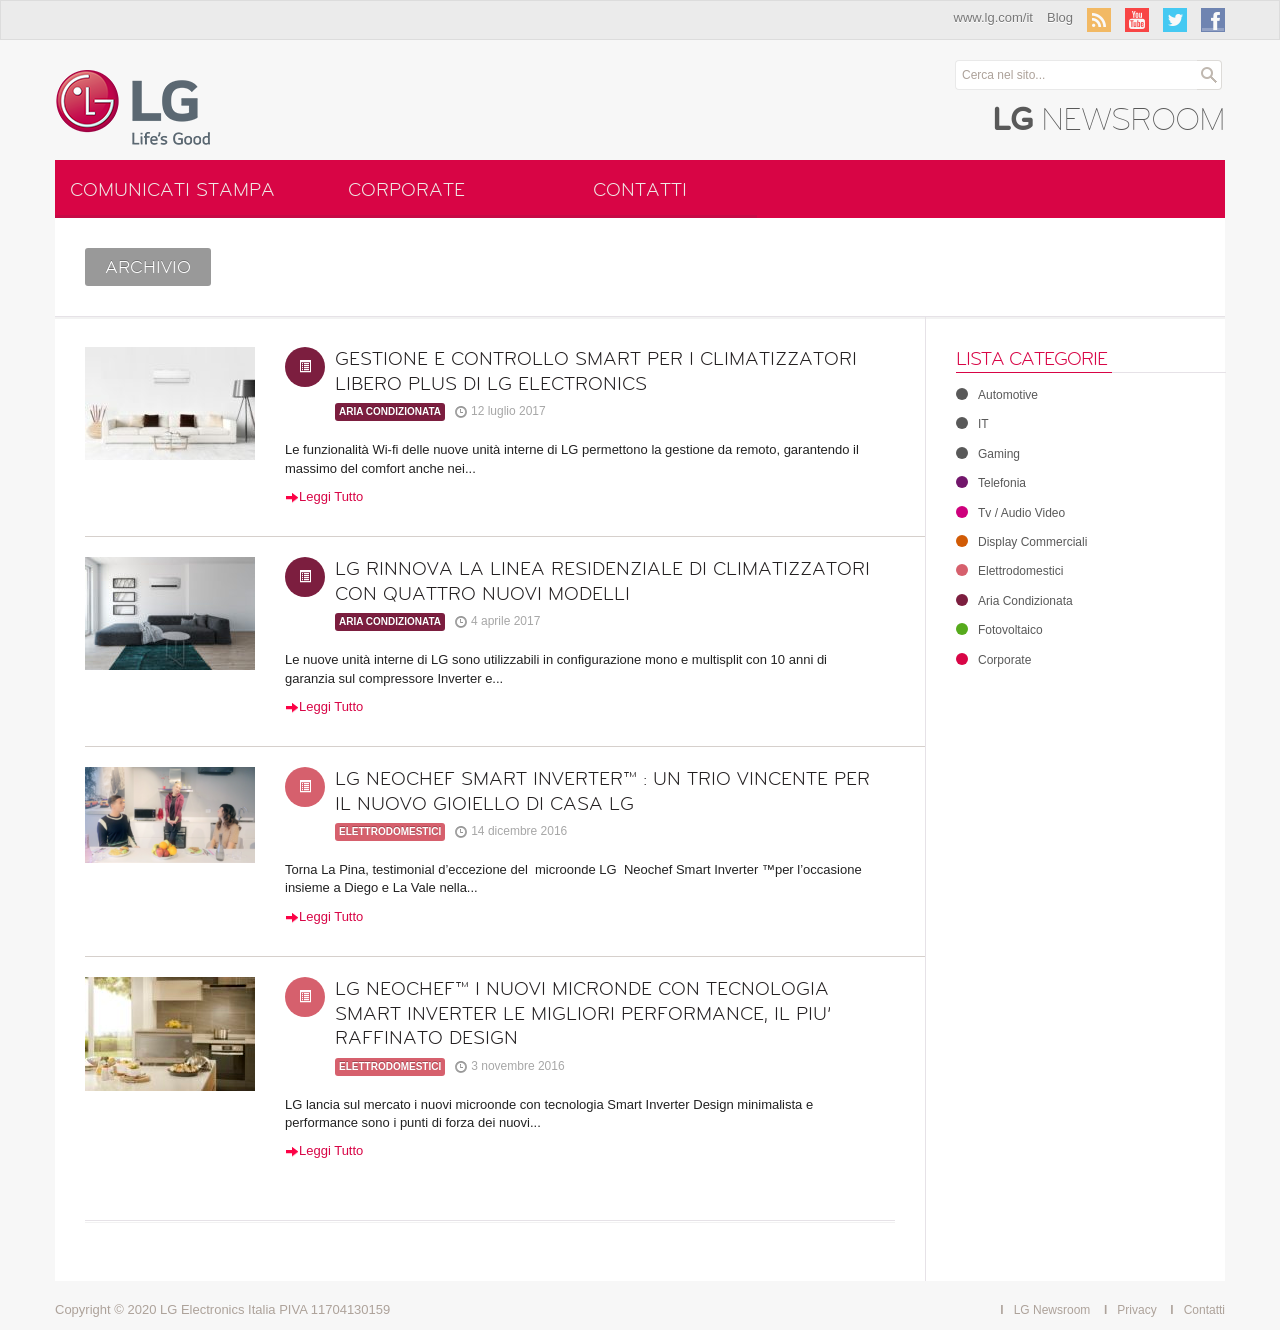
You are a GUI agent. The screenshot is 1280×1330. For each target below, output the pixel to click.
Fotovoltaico (999, 630)
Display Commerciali (1021, 542)
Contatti (640, 190)
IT (972, 424)
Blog (1060, 17)
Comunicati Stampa (172, 190)
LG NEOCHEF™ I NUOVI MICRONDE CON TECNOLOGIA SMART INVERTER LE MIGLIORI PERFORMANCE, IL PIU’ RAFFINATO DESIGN (583, 1013)
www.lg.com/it (993, 17)
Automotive (997, 395)
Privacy (1136, 1310)
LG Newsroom (1052, 1310)
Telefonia (991, 483)
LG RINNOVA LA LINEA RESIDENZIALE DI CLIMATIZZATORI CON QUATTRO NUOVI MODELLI (602, 581)
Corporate (406, 190)
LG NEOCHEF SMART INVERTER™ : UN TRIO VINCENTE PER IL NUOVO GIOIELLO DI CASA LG (602, 791)
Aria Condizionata (390, 411)
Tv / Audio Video (1010, 513)
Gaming (988, 454)
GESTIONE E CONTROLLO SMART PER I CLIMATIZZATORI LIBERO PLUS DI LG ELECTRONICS (596, 371)
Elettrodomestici (390, 831)
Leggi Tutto (324, 496)
